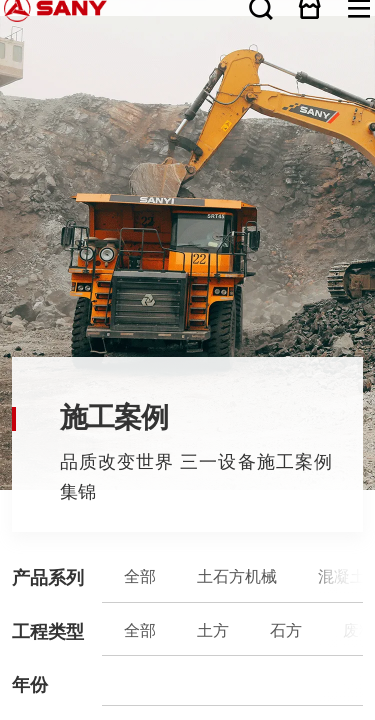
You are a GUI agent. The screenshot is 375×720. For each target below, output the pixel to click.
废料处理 (91, 144)
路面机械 (137, 130)
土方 (52, 144)
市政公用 (269, 144)
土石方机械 (58, 130)
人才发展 (11, 286)
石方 (69, 144)
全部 (34, 130)
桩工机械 (163, 130)
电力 (317, 144)
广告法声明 (79, 357)
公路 (131, 144)
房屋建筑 (243, 144)
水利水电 (295, 144)
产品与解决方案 (17, 253)
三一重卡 (266, 130)
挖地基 (219, 144)
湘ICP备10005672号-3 (210, 352)
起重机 (113, 130)
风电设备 (240, 130)
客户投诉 (188, 317)
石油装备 (344, 130)
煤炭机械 (189, 130)
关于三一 (11, 219)
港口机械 (215, 130)
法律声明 (62, 357)
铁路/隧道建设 (191, 144)
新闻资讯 (11, 236)
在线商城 (356, 8)
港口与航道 (341, 144)
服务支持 (11, 270)
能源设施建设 (157, 144)
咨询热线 (187, 333)
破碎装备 (318, 130)
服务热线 (188, 300)
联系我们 (28, 357)
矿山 (113, 144)
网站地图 (11, 357)
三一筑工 (292, 130)
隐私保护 (45, 357)
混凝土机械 (87, 130)
